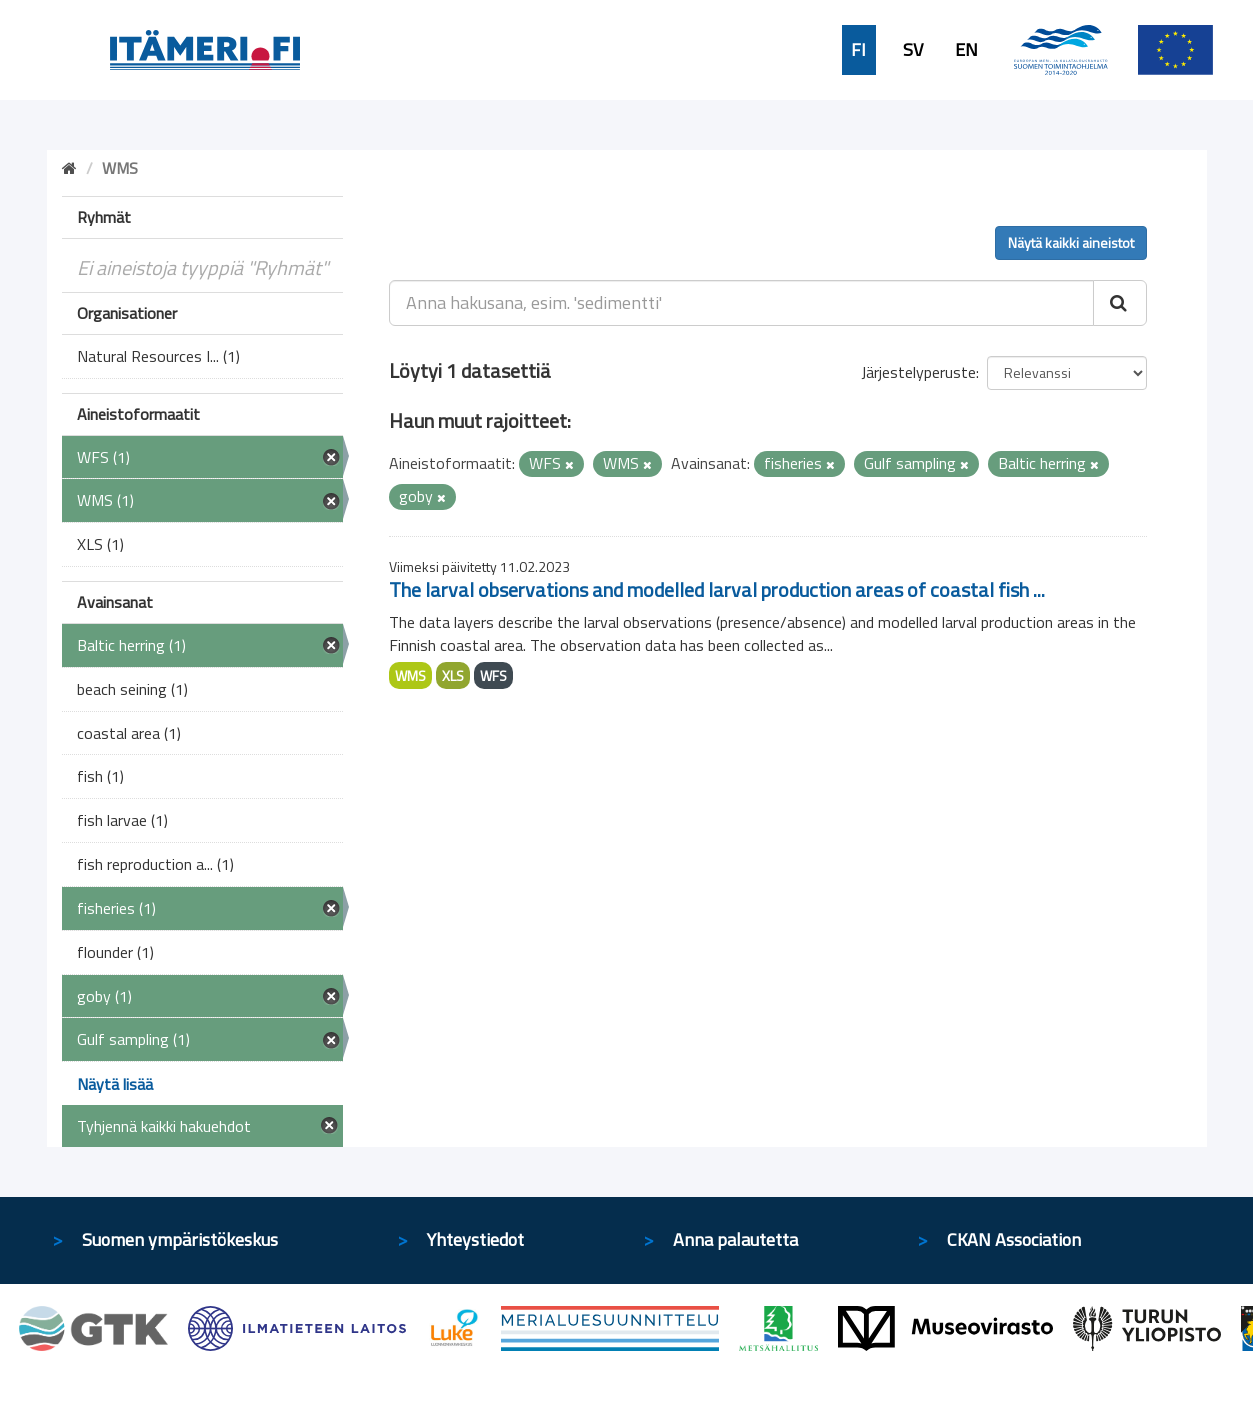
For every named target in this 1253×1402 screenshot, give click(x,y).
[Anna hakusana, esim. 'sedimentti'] (741, 303)
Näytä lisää (115, 1084)
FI (858, 50)
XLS (453, 675)
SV (913, 50)
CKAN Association (1014, 1239)
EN (966, 50)
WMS (410, 675)
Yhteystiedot (475, 1239)
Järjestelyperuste (918, 372)
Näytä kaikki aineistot (1071, 242)
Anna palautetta (735, 1239)
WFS (493, 675)
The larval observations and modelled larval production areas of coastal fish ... (717, 589)
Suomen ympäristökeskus (180, 1239)
